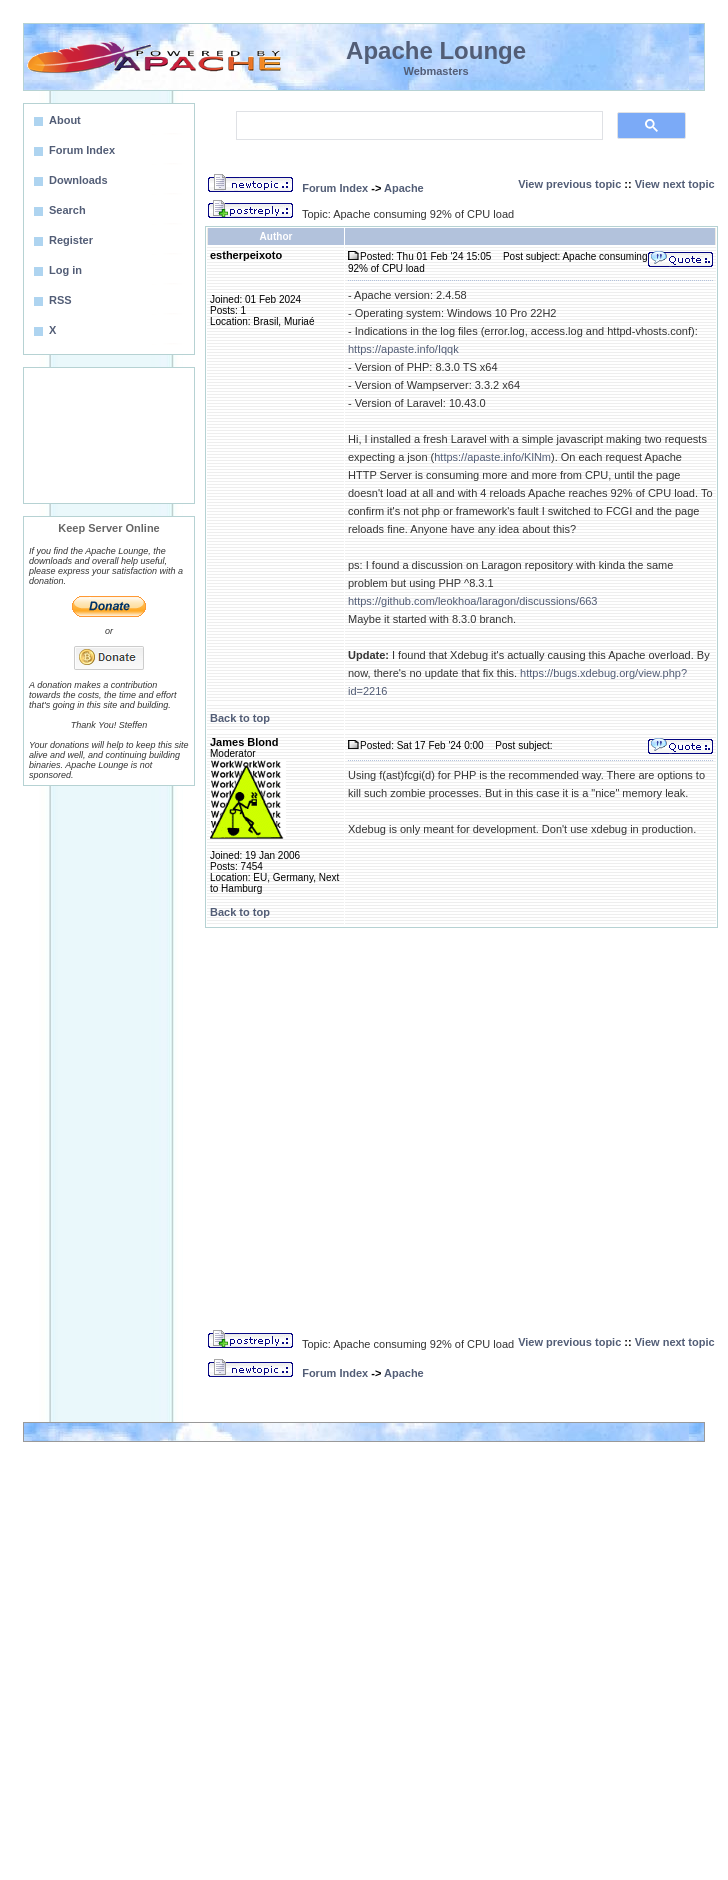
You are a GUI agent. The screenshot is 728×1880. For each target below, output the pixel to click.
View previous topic (569, 184)
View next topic (675, 184)
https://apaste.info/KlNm (492, 457)
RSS (60, 300)
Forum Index (335, 188)
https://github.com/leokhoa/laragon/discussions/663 (473, 601)
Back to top (240, 718)
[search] (417, 126)
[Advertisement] (109, 435)
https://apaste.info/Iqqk (403, 349)
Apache (404, 188)
